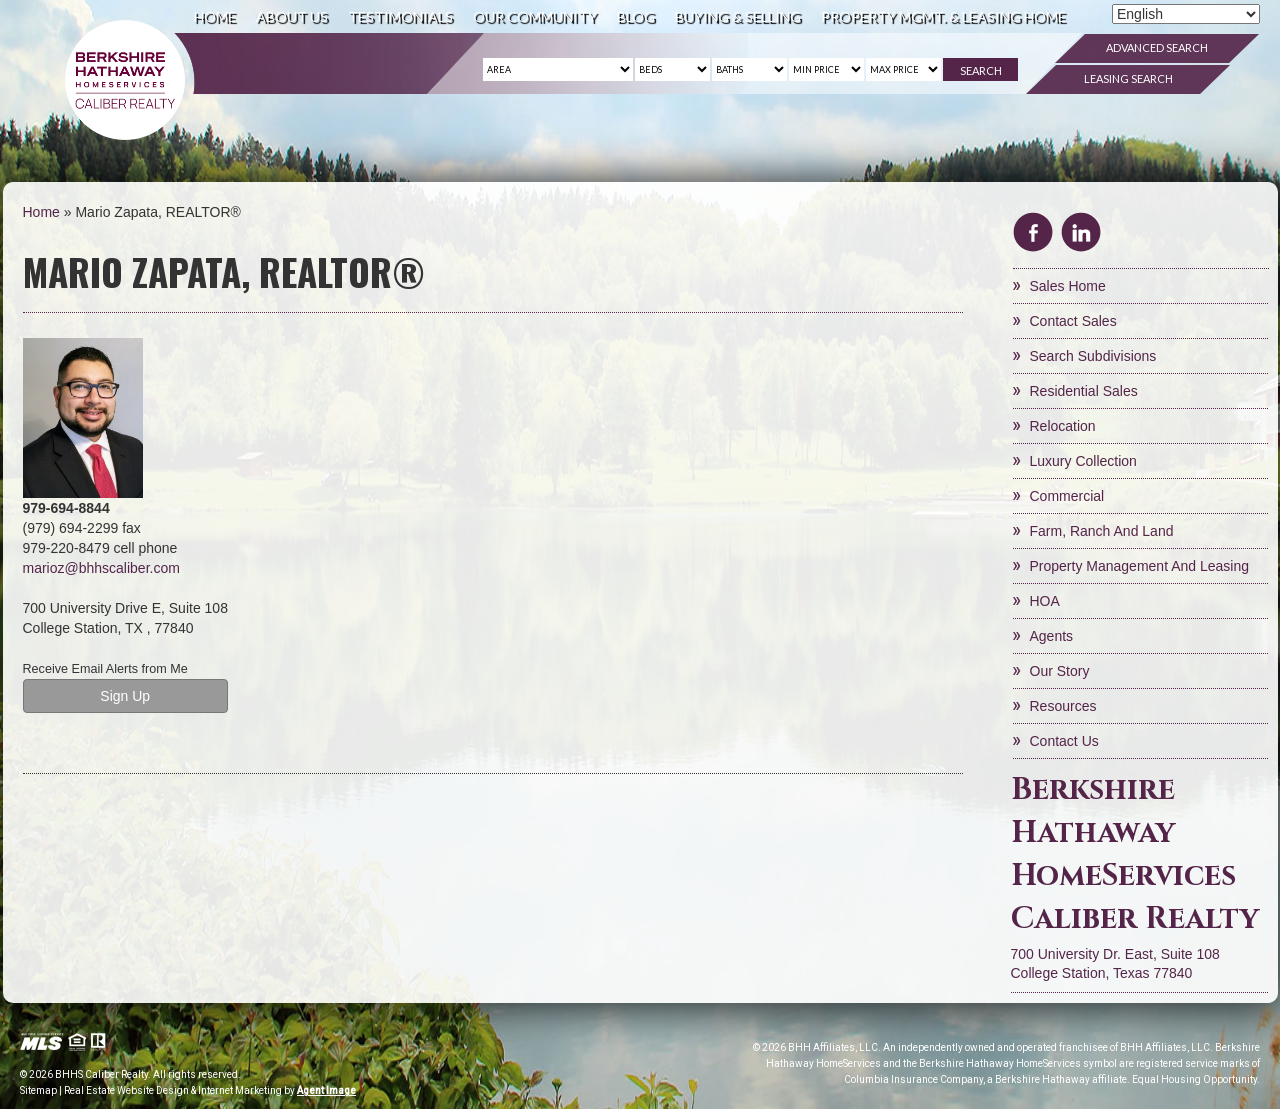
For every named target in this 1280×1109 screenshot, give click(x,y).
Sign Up (125, 696)
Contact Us (1064, 741)
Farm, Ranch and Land (1102, 531)
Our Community (535, 16)
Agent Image (326, 1090)
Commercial (1067, 496)
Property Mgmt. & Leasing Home (943, 16)
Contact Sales (1073, 321)
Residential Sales (1084, 391)
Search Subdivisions (1093, 356)
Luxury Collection (1083, 461)
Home (215, 16)
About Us (292, 16)
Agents (1052, 636)
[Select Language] (1186, 14)
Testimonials (400, 16)
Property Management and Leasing (1139, 566)
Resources (1063, 706)
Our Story (1060, 671)
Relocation (1063, 426)
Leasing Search (1128, 78)
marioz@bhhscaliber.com (101, 568)
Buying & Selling (738, 16)
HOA (1045, 601)
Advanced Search (1157, 47)
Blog (636, 16)
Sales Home (1068, 286)
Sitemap (38, 1090)
